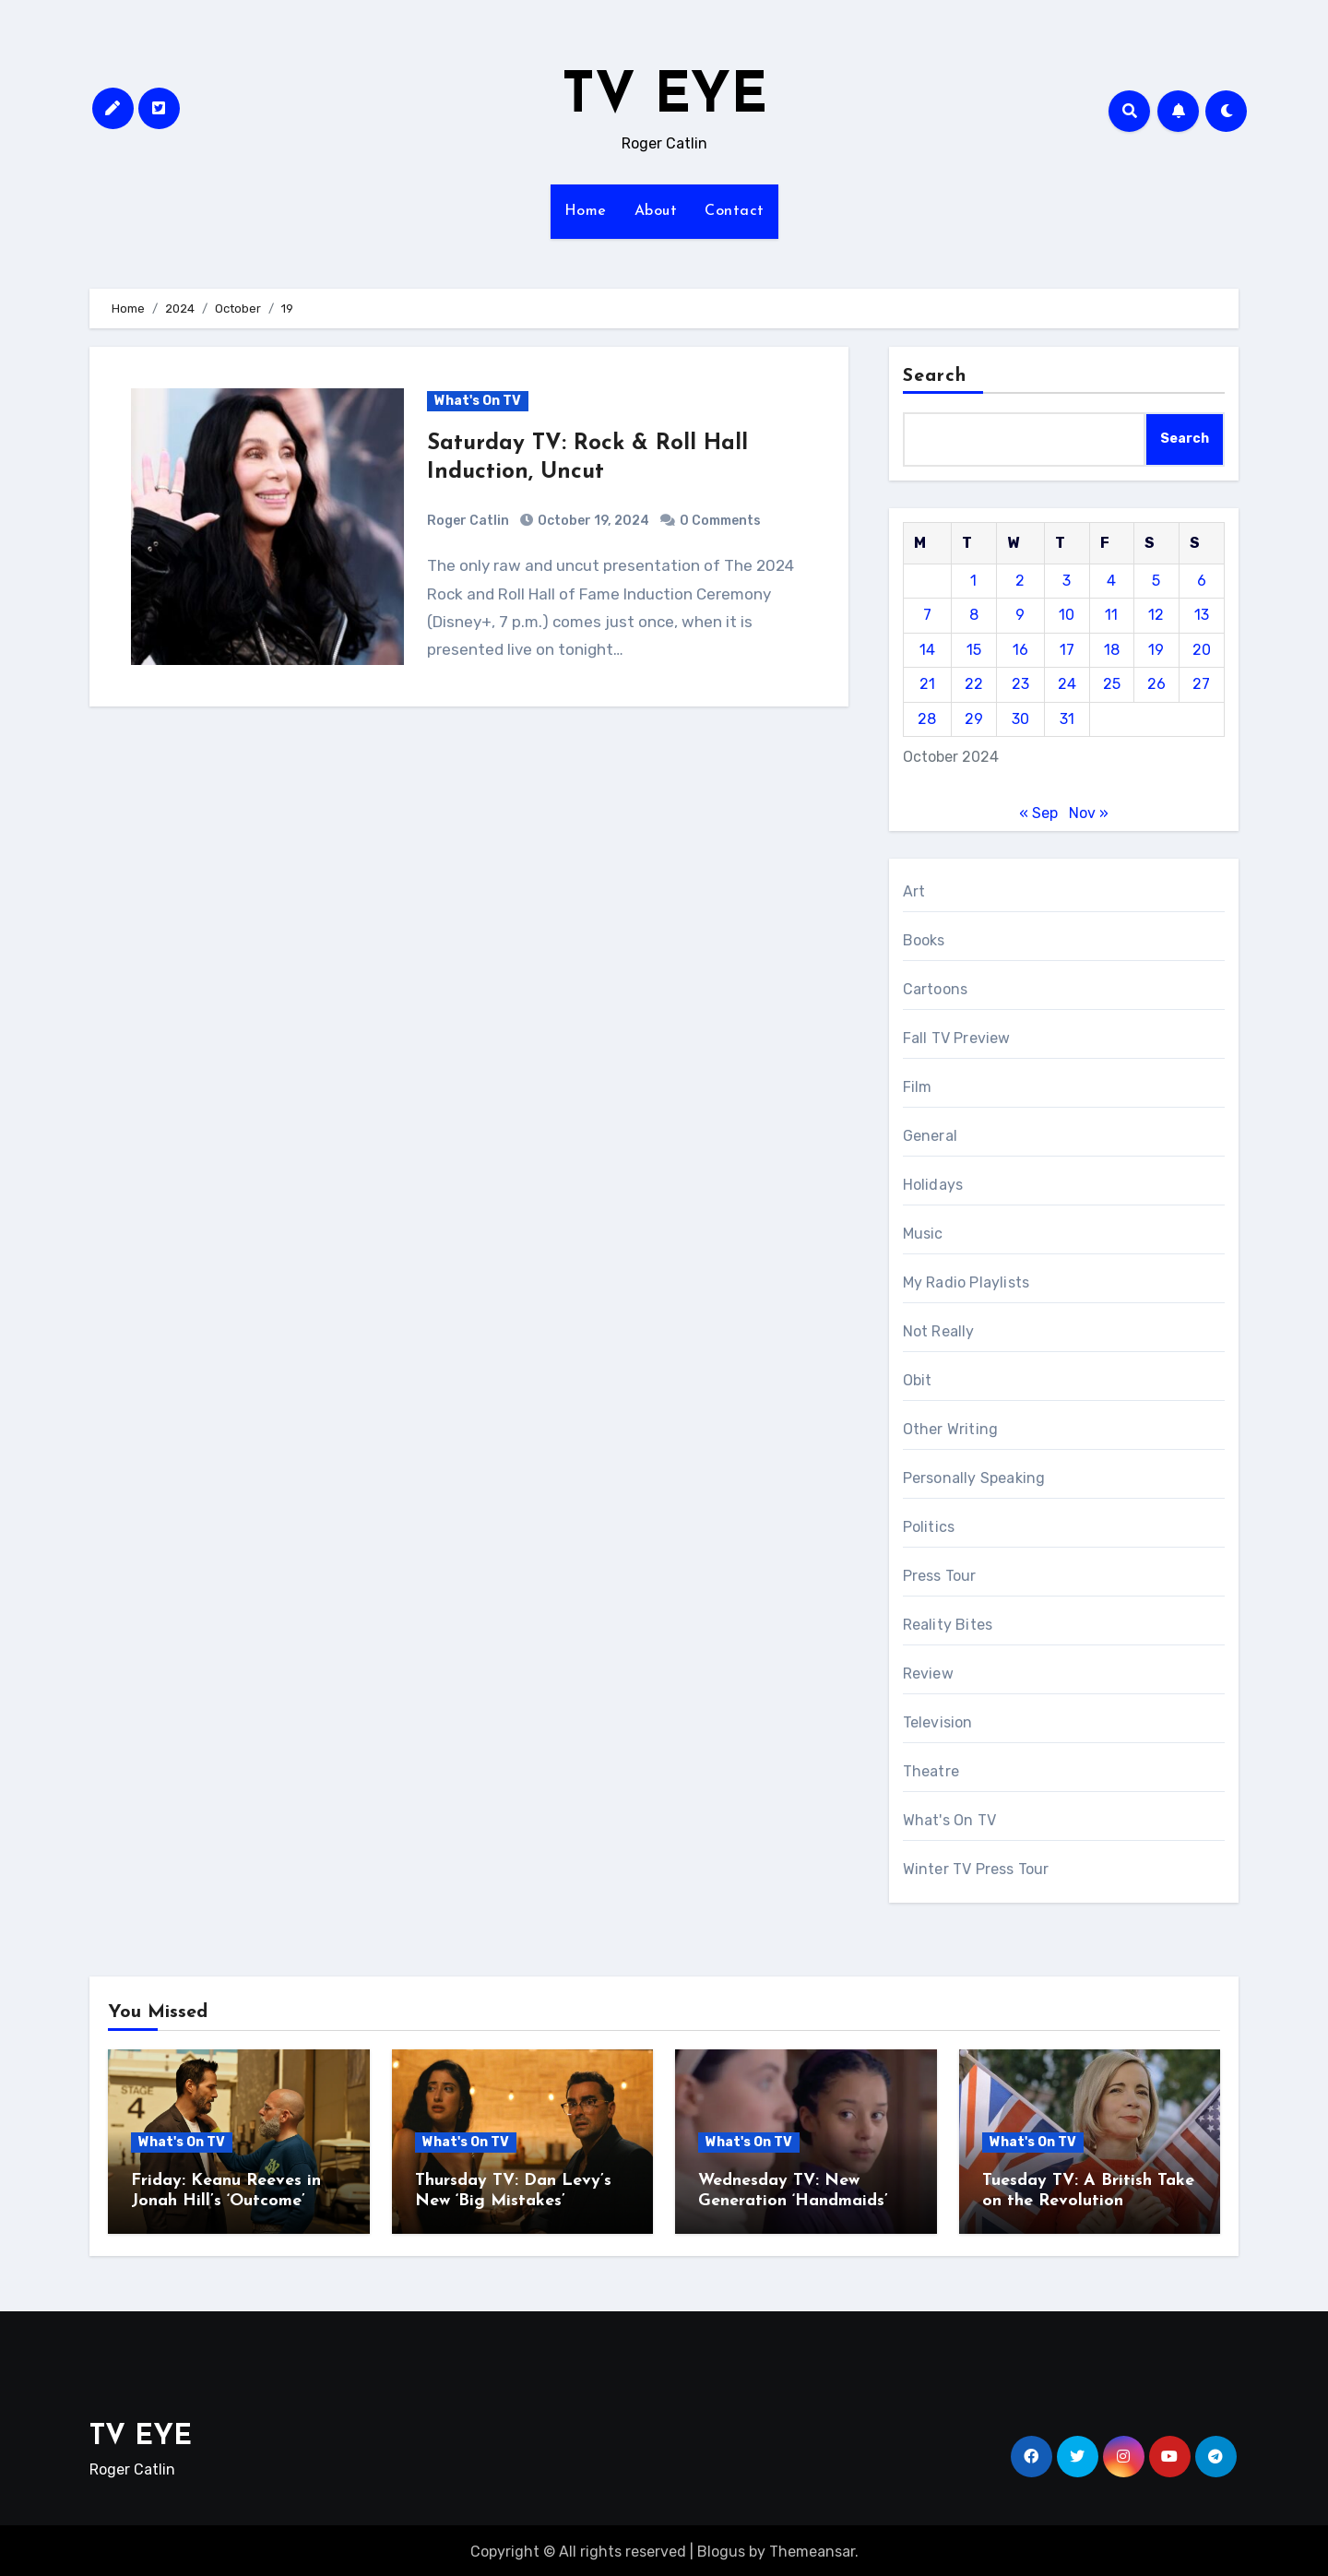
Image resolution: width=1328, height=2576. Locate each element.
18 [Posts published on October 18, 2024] (1112, 650)
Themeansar (812, 2549)
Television (938, 1722)
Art (914, 891)
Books (924, 940)
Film (917, 1087)
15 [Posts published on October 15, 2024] (973, 650)
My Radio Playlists (966, 1282)
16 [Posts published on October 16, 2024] (1020, 650)
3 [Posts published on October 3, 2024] (1066, 580)
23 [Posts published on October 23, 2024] (1020, 684)
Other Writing (951, 1429)
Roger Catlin (468, 520)
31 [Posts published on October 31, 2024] (1067, 719)
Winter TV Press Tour (976, 1869)
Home (585, 211)
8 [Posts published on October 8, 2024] (973, 614)
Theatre (931, 1771)
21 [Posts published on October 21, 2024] (927, 684)
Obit (917, 1380)
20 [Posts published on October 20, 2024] (1201, 650)
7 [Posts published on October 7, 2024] (927, 614)
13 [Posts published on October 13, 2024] (1201, 614)
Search (935, 376)
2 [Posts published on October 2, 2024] (1020, 580)
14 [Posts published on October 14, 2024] (927, 650)
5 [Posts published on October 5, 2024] (1156, 580)
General (930, 1136)
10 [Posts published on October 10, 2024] (1066, 614)
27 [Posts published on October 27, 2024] (1201, 684)
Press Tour (940, 1576)
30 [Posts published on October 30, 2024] (1020, 719)
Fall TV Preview (957, 1038)
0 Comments (720, 520)
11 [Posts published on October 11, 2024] (1111, 614)
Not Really (939, 1331)
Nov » (1089, 813)
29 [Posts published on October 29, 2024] (974, 719)
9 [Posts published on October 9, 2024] (1020, 614)
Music (923, 1233)
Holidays (933, 1184)
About (656, 211)
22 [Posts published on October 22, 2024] (974, 684)
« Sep (1038, 813)
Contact (735, 211)
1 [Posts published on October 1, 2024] (973, 580)
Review (928, 1673)
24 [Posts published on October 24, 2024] (1067, 684)
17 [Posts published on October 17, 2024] (1067, 650)
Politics (929, 1527)
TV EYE (664, 97)
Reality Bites (948, 1624)
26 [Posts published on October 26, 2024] (1156, 684)
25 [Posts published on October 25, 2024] (1111, 684)
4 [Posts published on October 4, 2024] (1111, 580)
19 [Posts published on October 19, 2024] (1156, 650)
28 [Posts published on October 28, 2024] (927, 719)
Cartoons (935, 989)
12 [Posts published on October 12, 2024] (1156, 614)
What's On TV (477, 401)
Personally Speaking (974, 1478)
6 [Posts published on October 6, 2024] (1201, 580)
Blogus (721, 2549)
